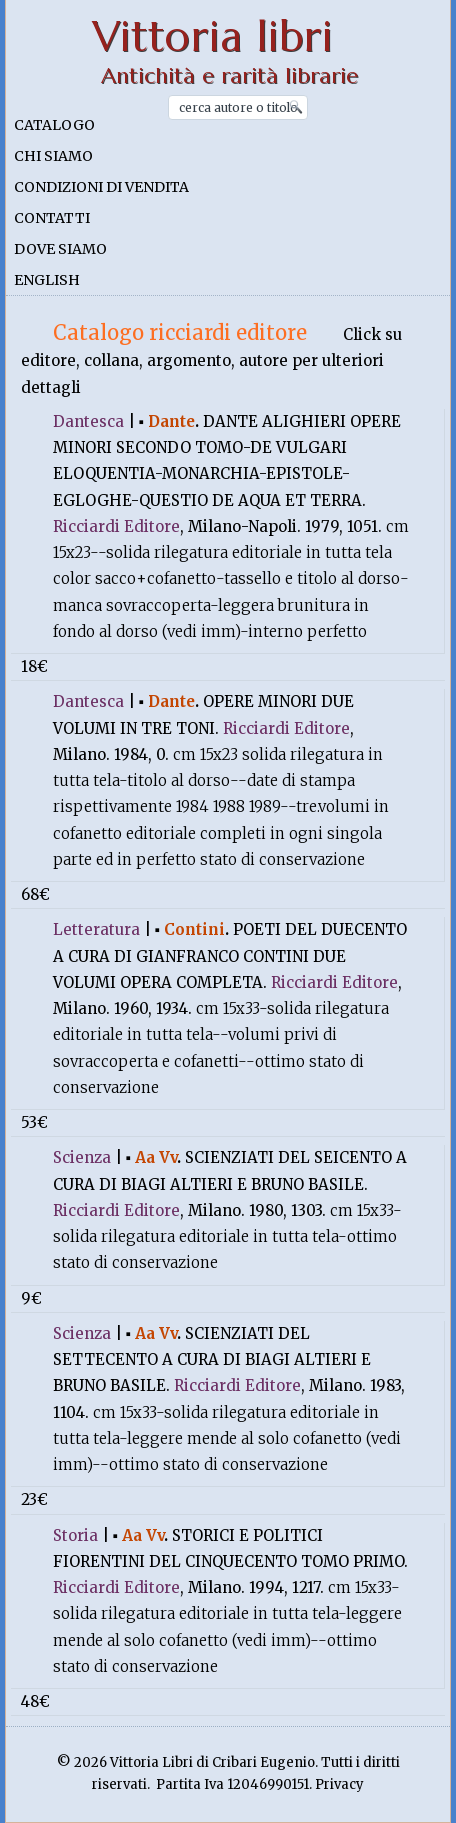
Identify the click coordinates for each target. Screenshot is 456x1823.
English (47, 280)
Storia (75, 1535)
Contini (194, 929)
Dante (171, 421)
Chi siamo (53, 156)
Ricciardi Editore (116, 526)
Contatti (52, 218)
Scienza (82, 1157)
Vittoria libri (212, 36)
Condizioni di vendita (101, 187)
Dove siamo (60, 249)
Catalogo (54, 125)
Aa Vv (156, 1157)
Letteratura (96, 929)
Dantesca (88, 421)
